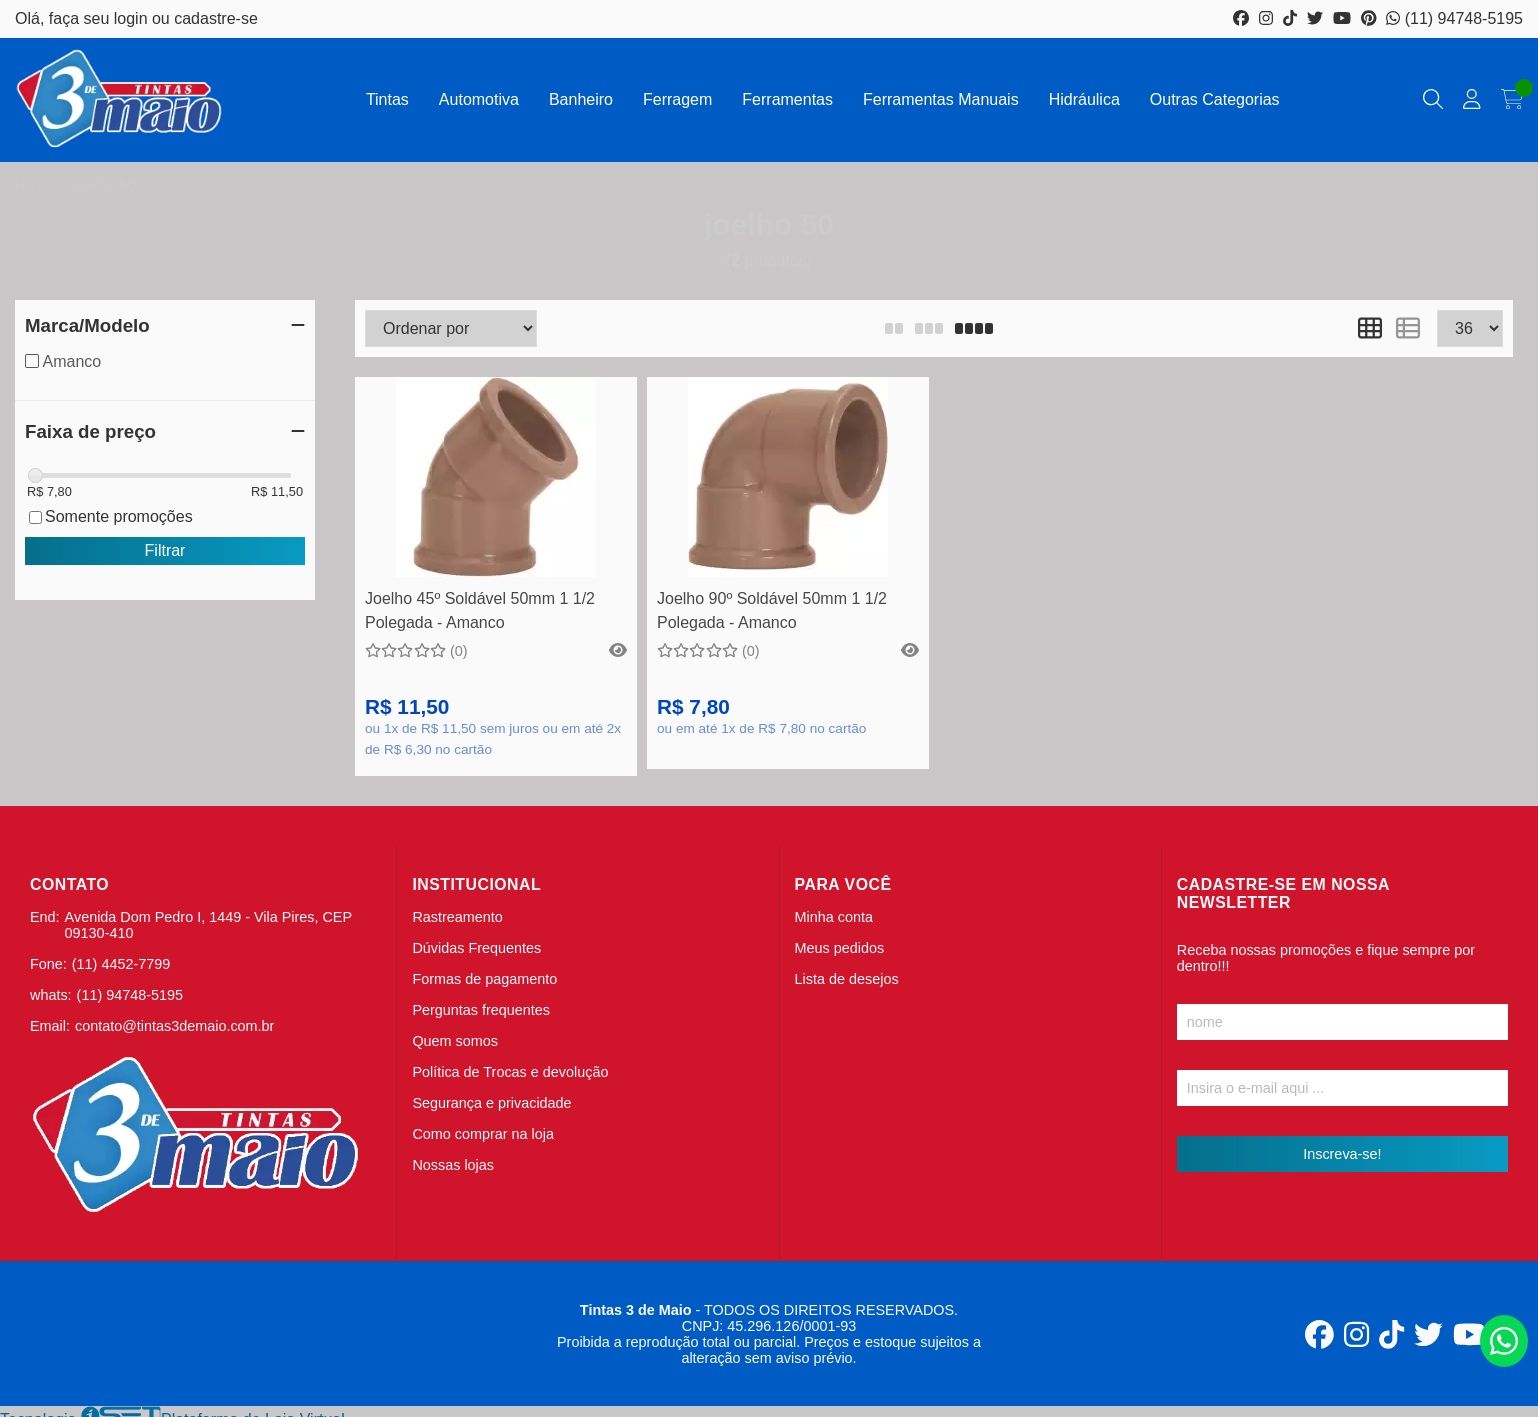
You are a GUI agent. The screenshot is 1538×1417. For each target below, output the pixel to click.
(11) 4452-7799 (121, 964)
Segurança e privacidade (491, 1103)
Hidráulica (1084, 99)
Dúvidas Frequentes (476, 948)
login (133, 18)
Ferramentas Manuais (941, 99)
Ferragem (677, 99)
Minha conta (834, 917)
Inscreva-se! (1342, 1154)
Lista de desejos (847, 979)
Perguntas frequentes (481, 1010)
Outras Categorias (1215, 99)
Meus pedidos (840, 948)
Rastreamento (457, 917)
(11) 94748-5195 (1454, 18)
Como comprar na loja (483, 1134)
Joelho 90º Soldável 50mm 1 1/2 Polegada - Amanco (772, 610)
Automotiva (479, 99)
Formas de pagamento (484, 979)
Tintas (387, 99)
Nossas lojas (453, 1165)
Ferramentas (787, 99)
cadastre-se (216, 18)
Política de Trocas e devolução (510, 1072)
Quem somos (455, 1041)
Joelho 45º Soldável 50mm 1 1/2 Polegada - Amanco (480, 610)
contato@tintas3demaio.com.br (174, 1026)
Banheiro (581, 99)
